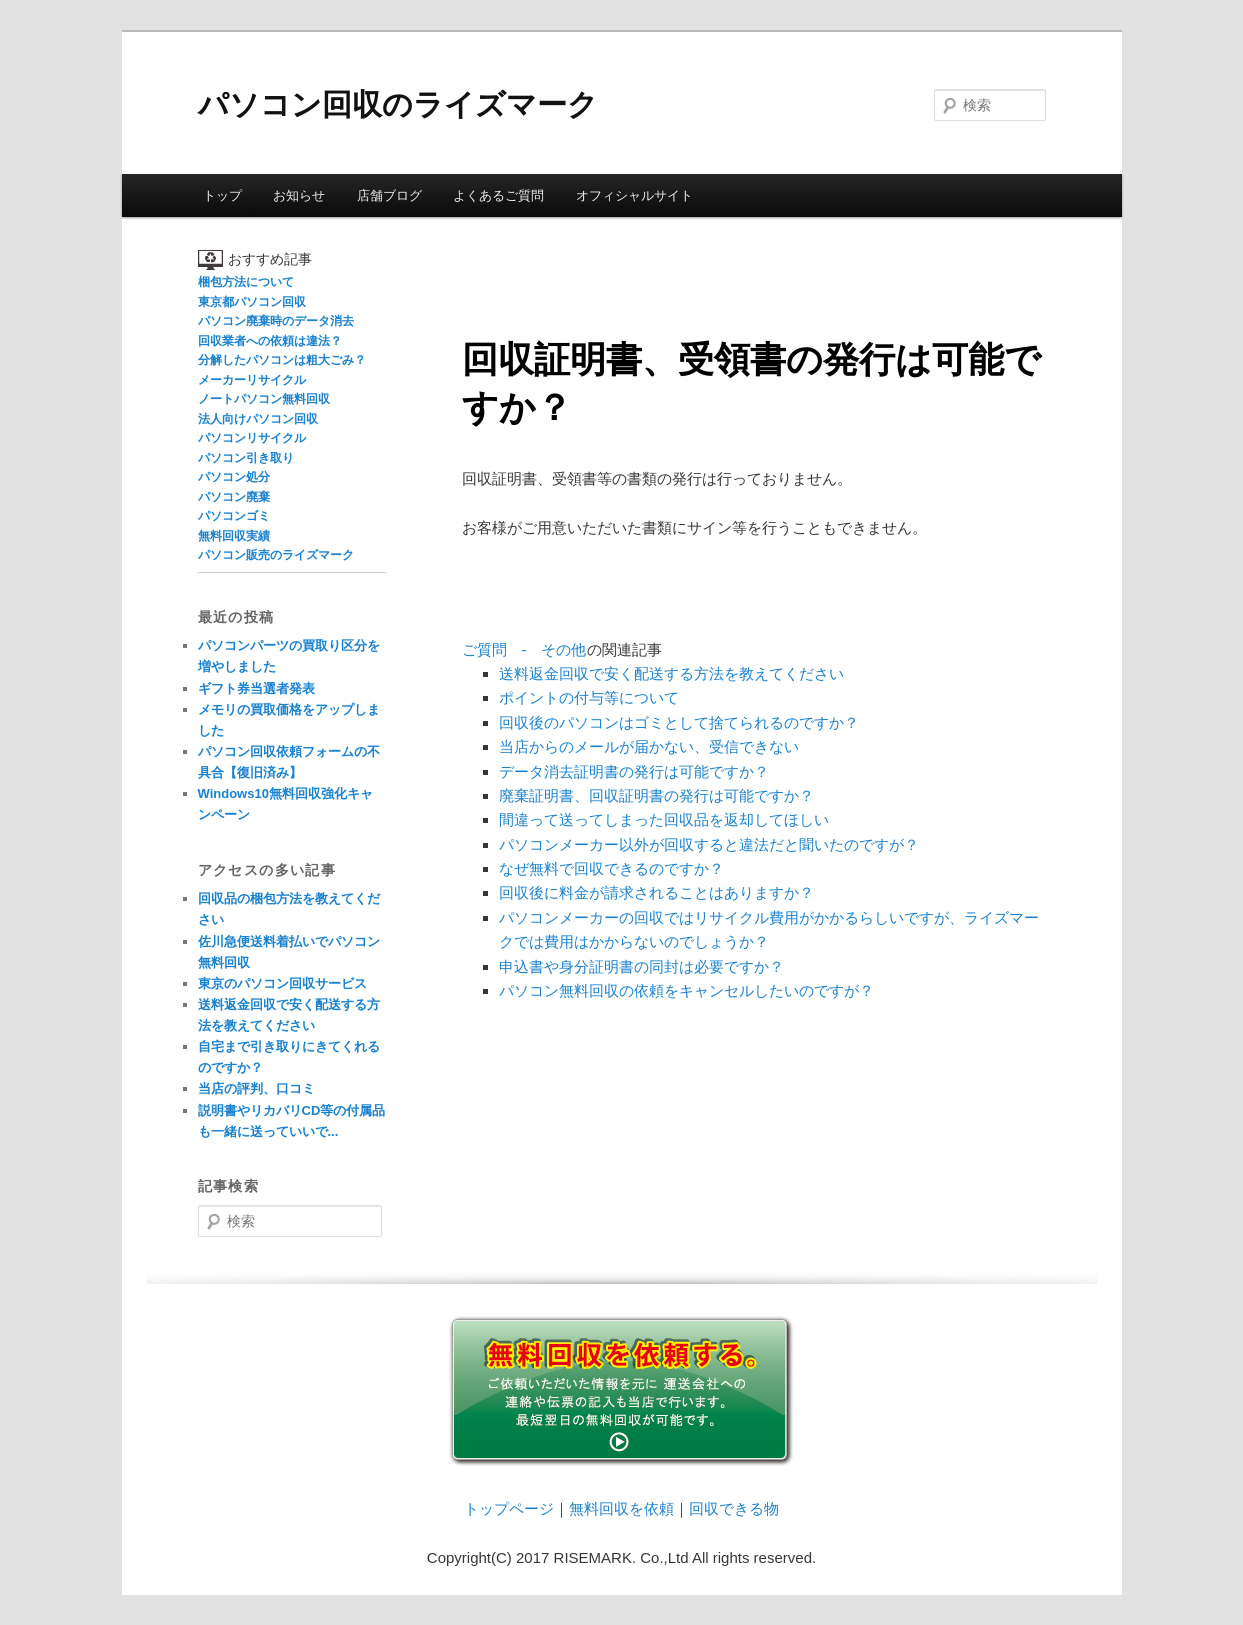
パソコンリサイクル (252, 438)
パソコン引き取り (246, 458)
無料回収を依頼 (621, 1508)
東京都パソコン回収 (252, 302)
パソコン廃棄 (234, 497)
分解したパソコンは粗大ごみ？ (282, 360)
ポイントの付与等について (589, 697)
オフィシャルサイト (634, 195)
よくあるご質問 (498, 195)
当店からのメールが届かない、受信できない (649, 746)
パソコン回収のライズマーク (398, 104)
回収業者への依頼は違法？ (270, 341)
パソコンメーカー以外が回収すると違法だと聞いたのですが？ (709, 844)
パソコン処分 (234, 477)
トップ (222, 195)
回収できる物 (734, 1508)
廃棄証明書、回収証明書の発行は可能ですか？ (656, 795)
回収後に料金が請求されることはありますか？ (656, 892)
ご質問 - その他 (524, 649)
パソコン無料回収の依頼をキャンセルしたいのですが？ (686, 990)
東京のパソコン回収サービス (282, 983)
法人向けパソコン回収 (258, 419)
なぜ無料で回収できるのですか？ (611, 868)
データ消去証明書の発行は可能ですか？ (634, 771)
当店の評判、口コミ (256, 1088)
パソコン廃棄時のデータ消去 (276, 321)
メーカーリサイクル (252, 380)
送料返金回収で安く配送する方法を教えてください (671, 673)
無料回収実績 (234, 536)
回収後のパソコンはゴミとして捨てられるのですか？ (679, 722)
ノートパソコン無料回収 (264, 399)
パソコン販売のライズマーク (276, 555)
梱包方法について (246, 282)
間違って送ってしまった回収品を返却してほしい (664, 819)
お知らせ (299, 195)
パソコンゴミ (234, 516)
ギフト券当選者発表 (256, 688)
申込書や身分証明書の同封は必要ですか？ (641, 966)
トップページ (509, 1508)
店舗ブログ (389, 195)
